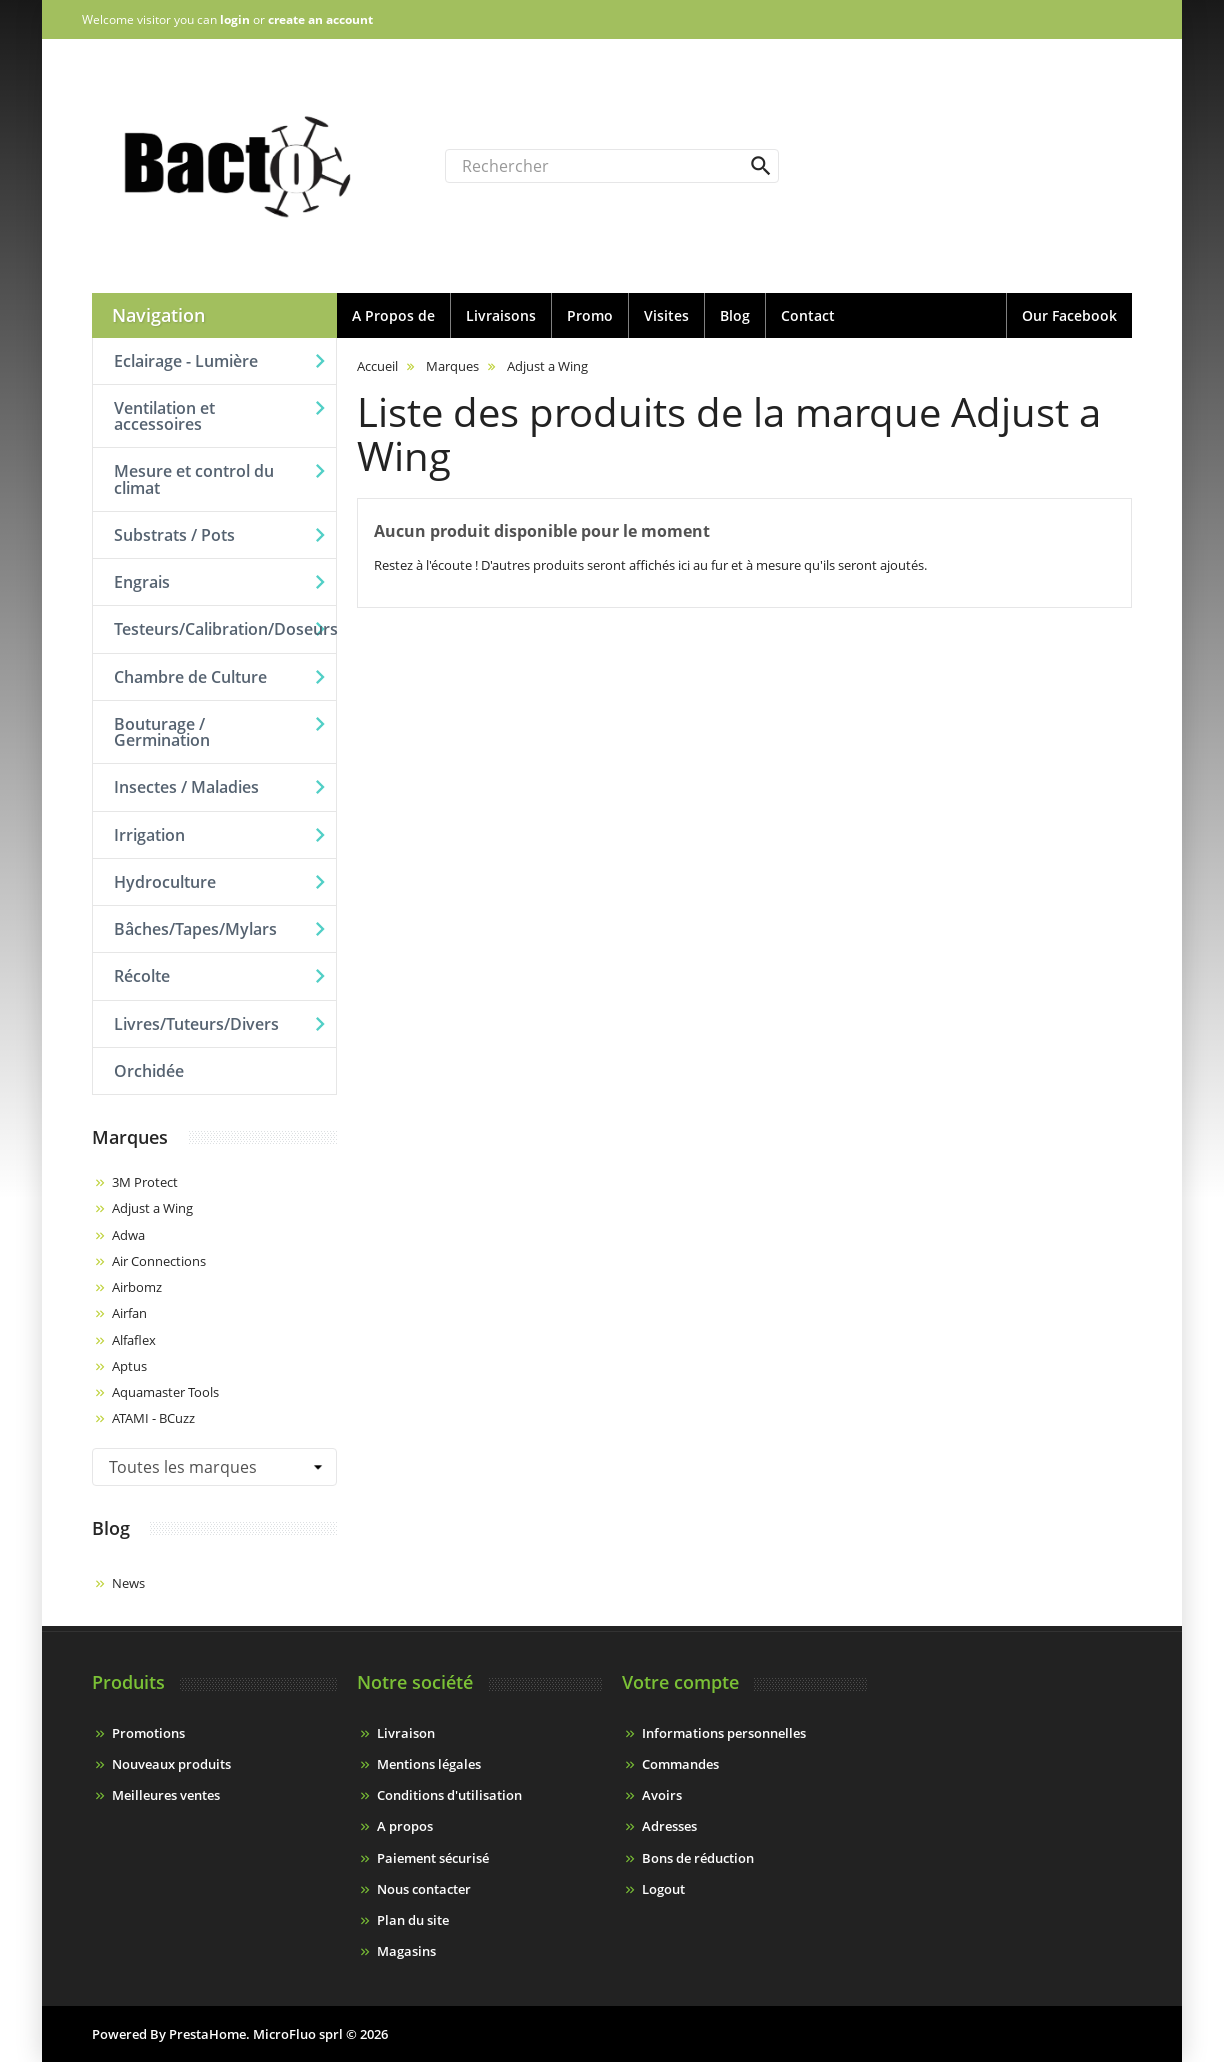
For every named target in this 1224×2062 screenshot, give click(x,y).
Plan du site (413, 1920)
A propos (405, 1826)
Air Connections (159, 1261)
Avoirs (662, 1795)
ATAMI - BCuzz (153, 1418)
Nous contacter (424, 1889)
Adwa (128, 1235)
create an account (320, 19)
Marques (130, 1137)
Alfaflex (134, 1340)
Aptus (129, 1366)
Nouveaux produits (171, 1764)
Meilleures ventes (166, 1795)
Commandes (680, 1764)
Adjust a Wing (152, 1208)
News (128, 1583)
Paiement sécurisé (433, 1858)
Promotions (148, 1733)
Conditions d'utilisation (449, 1795)
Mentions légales (429, 1764)
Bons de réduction (698, 1858)
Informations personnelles (724, 1733)
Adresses (669, 1826)
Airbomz (137, 1287)
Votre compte (680, 1682)
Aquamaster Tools (165, 1392)
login (235, 19)
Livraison (406, 1733)
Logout (663, 1889)
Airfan (129, 1313)
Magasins (406, 1951)
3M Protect (145, 1182)
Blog (111, 1528)
